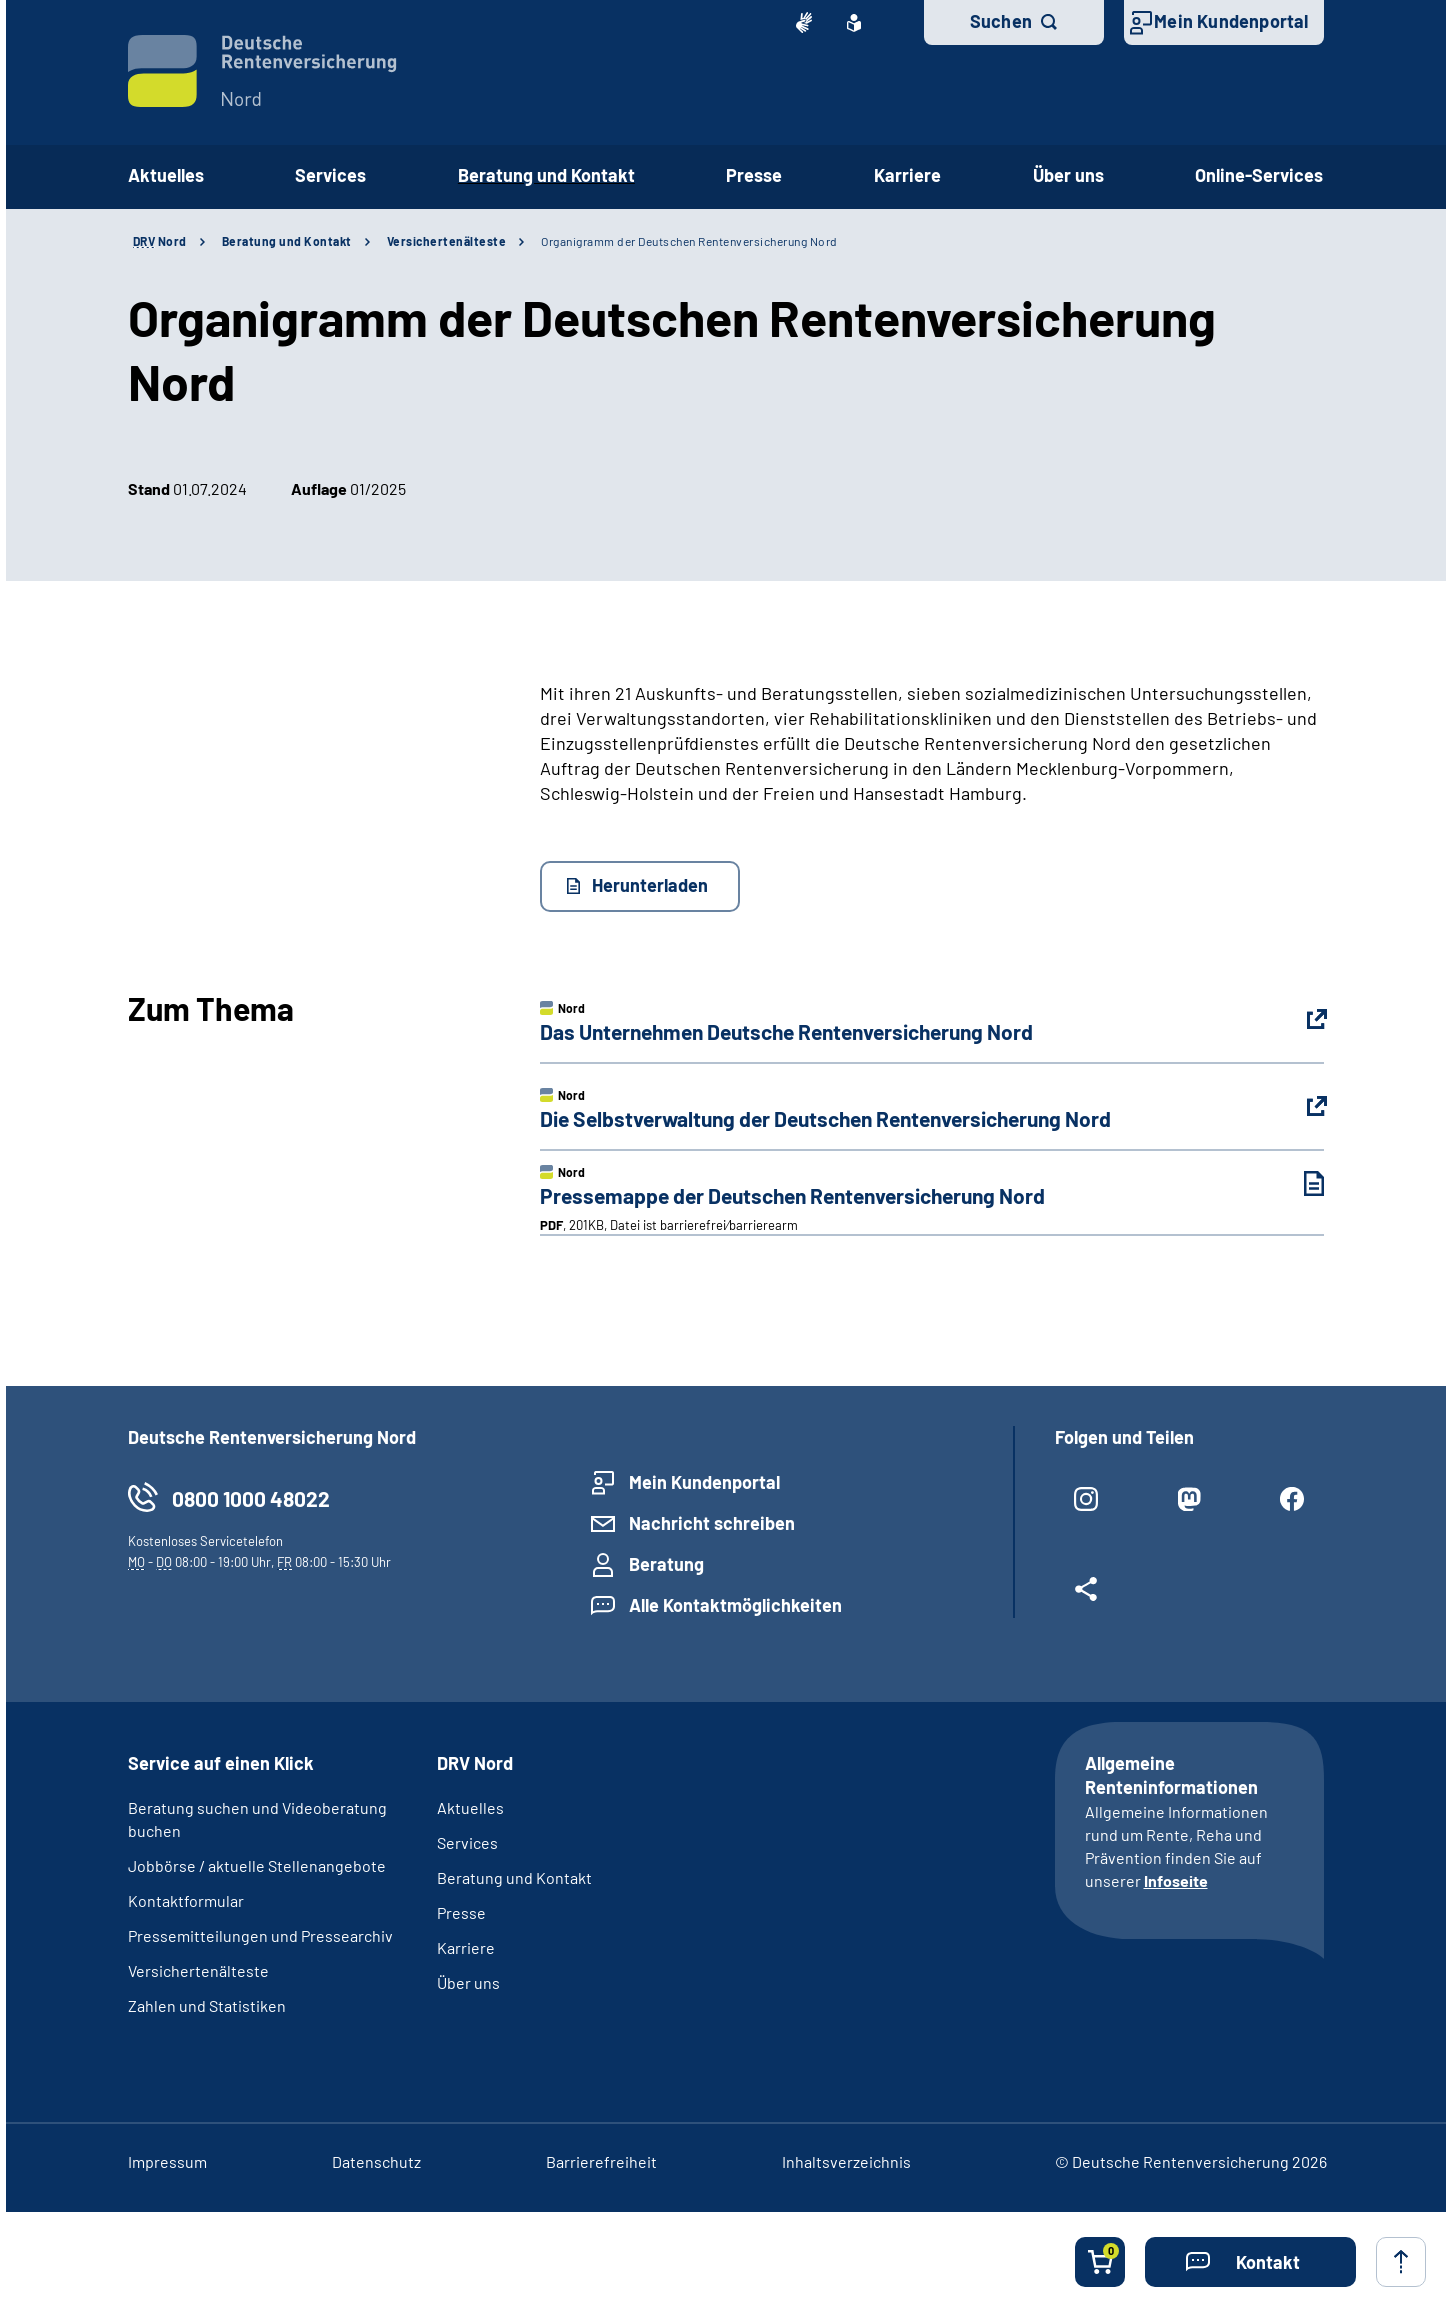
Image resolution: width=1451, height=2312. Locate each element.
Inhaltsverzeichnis (846, 2161)
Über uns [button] (1068, 175)
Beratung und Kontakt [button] (546, 175)
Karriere (466, 1947)
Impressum (167, 2161)
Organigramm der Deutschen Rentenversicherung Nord (689, 241)
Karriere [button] (907, 175)
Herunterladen (650, 885)
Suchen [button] (1001, 21)
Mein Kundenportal (1231, 21)
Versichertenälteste (447, 241)
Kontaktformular (186, 1900)
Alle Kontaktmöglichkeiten (735, 1605)
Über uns (468, 1982)
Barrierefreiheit (601, 2161)
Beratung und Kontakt (287, 241)
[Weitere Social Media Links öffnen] (1086, 1597)
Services (467, 1842)
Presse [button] (754, 175)
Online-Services (1259, 175)
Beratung (666, 1564)
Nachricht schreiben (712, 1523)
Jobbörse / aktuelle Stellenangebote (257, 1865)
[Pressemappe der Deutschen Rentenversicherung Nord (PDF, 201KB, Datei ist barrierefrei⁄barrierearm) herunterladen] (1299, 1183)
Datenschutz (376, 2161)
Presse (461, 1912)
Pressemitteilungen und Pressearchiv (260, 1935)
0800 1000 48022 (251, 1498)
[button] (1250, 2262)
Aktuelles (166, 175)
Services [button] (330, 175)
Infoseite (1176, 1880)
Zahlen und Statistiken (207, 2005)
